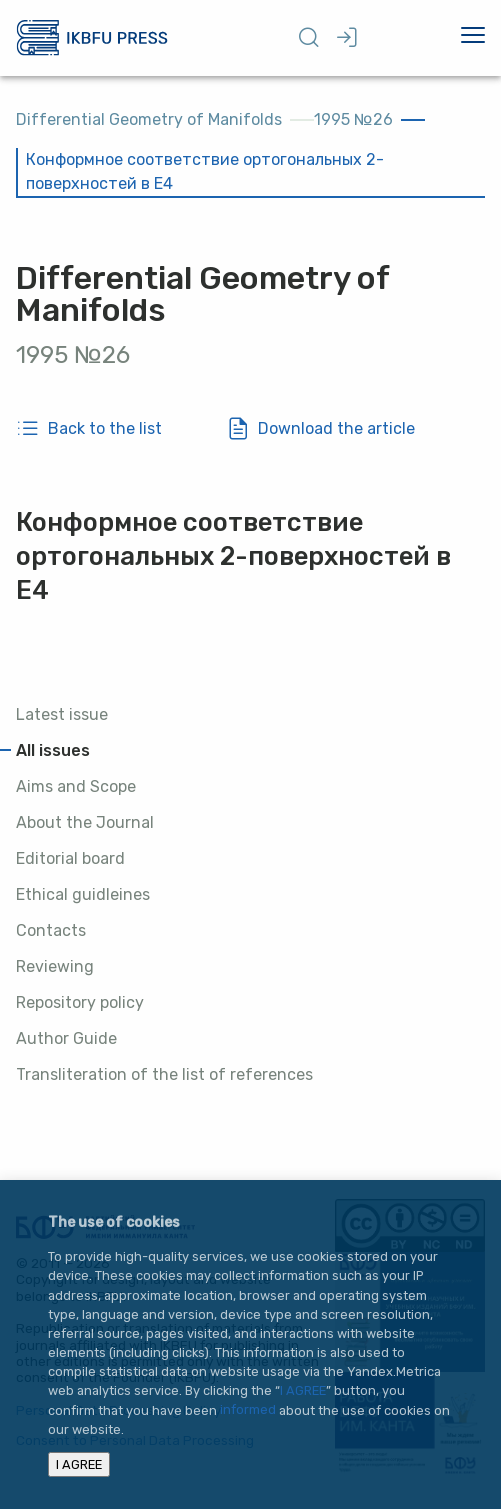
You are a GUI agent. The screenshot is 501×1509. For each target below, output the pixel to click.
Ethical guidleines (83, 894)
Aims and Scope (76, 786)
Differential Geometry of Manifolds (149, 119)
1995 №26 (353, 119)
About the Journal (85, 822)
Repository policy (80, 1002)
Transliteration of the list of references (164, 1074)
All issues (53, 750)
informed (248, 1410)
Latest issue (62, 714)
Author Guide (66, 1038)
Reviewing (55, 966)
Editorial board (70, 858)
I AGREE (303, 1390)
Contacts (51, 930)
